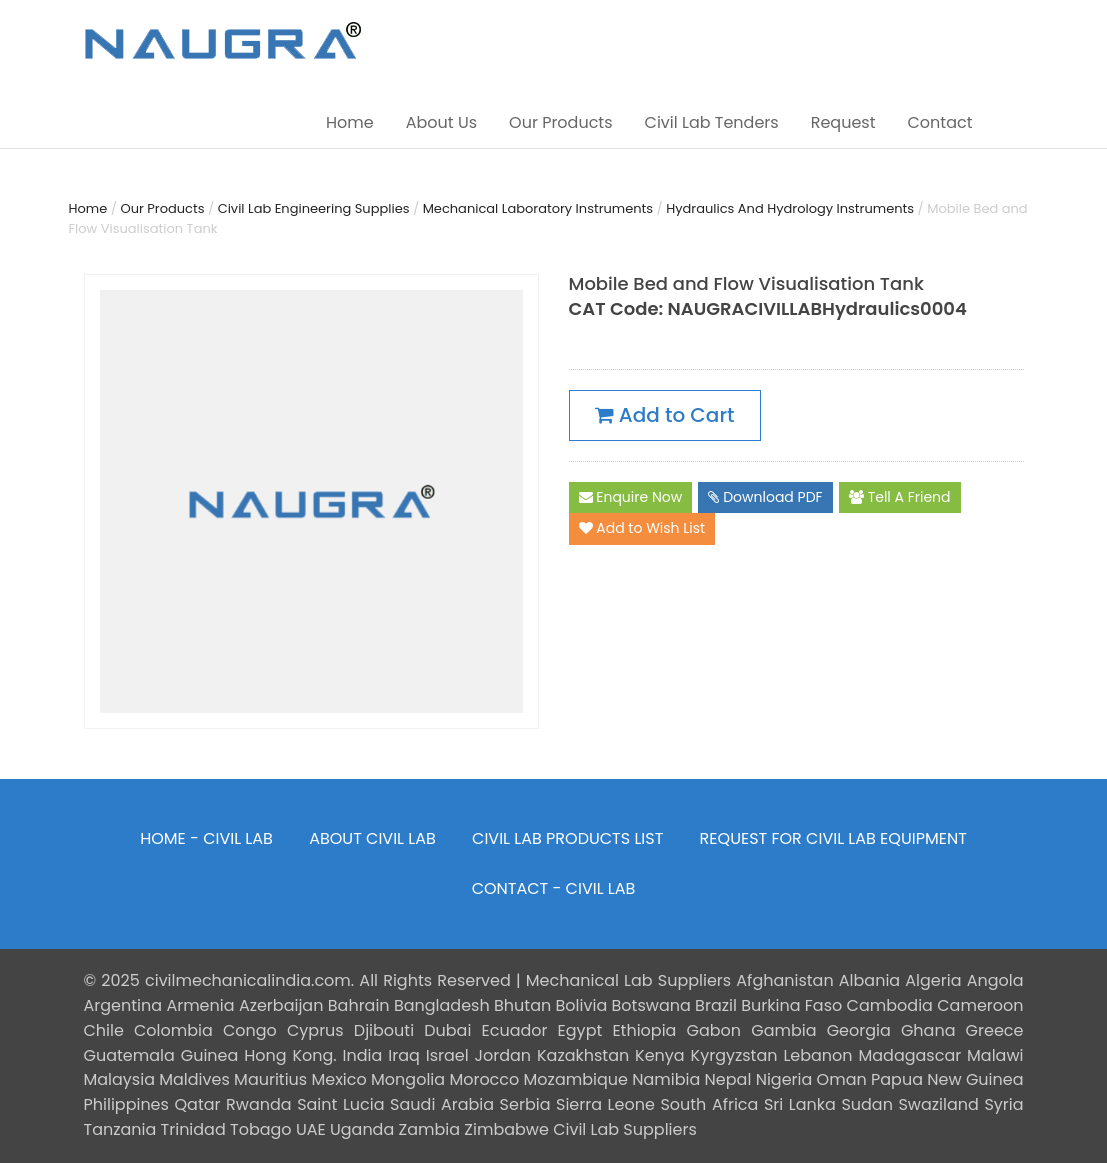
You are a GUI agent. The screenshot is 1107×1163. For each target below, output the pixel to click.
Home (350, 122)
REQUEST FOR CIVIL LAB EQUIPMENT (833, 838)
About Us (441, 122)
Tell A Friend (900, 498)
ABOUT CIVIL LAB (372, 838)
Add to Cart (665, 415)
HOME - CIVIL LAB (206, 838)
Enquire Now (631, 498)
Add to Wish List (642, 529)
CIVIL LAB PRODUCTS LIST (567, 838)
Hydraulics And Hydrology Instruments (790, 208)
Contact (939, 122)
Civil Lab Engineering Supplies (314, 208)
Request (843, 122)
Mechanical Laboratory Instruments (538, 208)
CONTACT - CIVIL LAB (554, 888)
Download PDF (765, 498)
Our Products (560, 122)
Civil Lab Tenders (712, 122)
